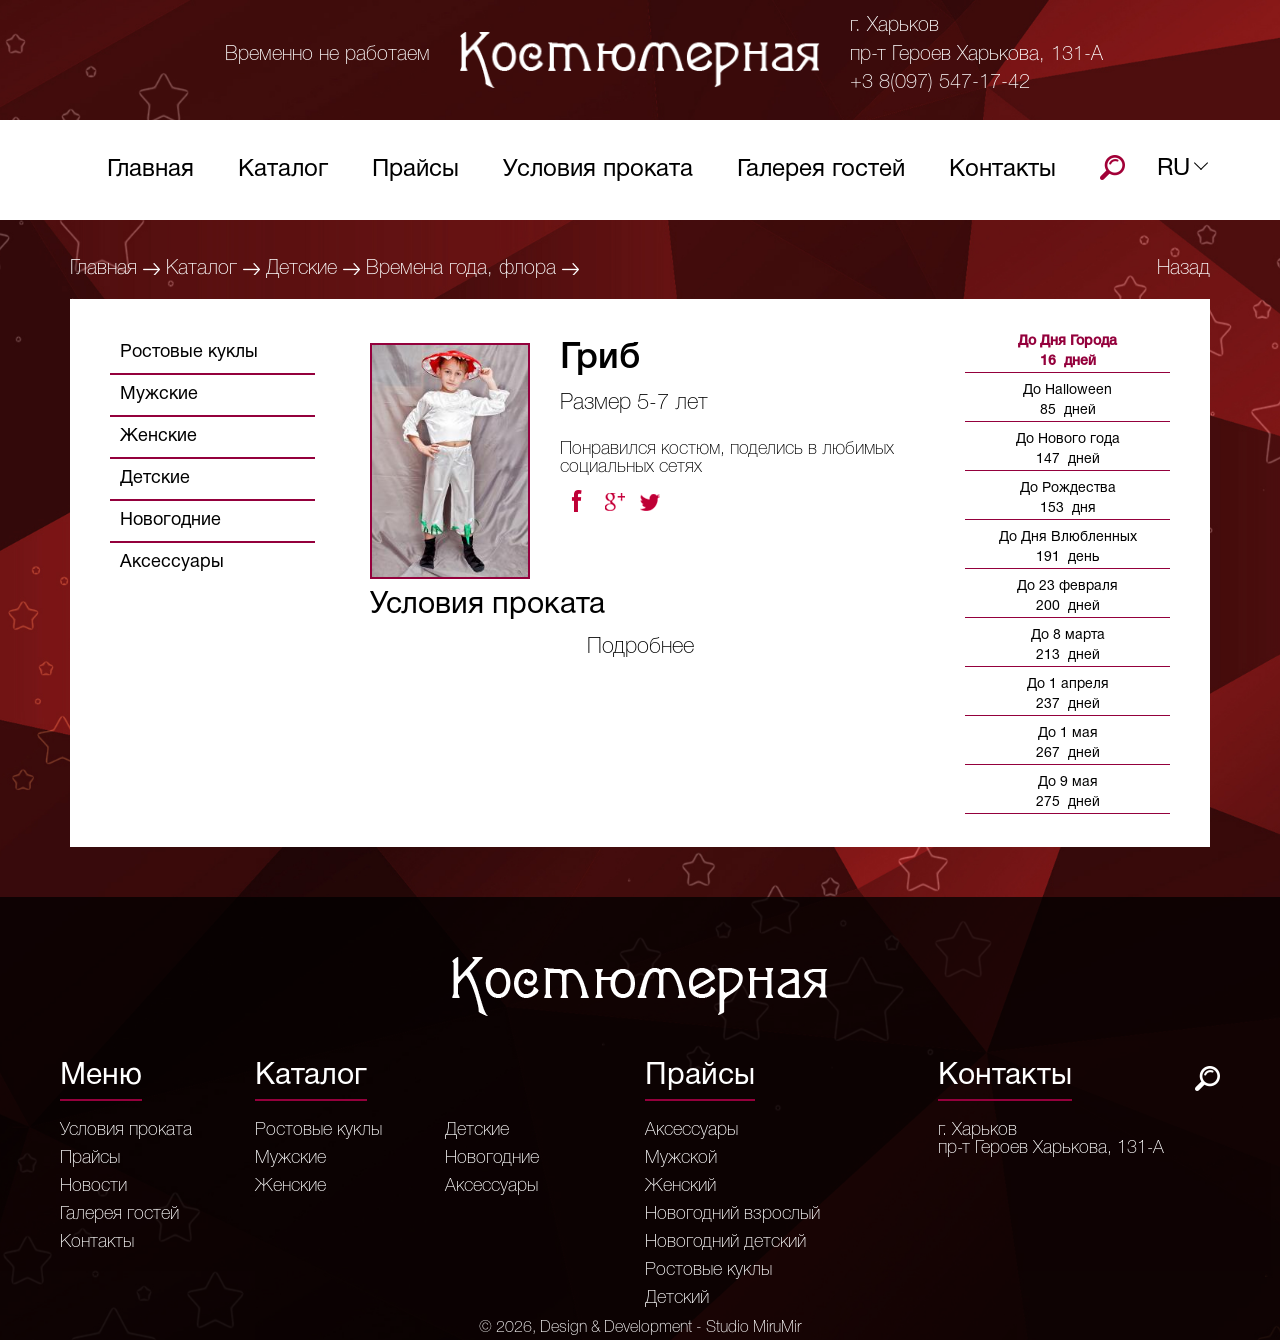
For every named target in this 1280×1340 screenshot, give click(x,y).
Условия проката (598, 174)
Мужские (159, 394)
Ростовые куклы (189, 352)
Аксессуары (172, 562)
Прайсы (416, 174)
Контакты (1002, 174)
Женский (680, 1186)
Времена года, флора (461, 269)
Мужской (681, 1158)
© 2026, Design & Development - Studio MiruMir (640, 1328)
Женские (158, 436)
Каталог (283, 174)
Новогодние (170, 520)
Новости (93, 1186)
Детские (301, 269)
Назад (1183, 269)
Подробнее (640, 647)
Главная (151, 174)
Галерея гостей (821, 174)
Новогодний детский (725, 1242)
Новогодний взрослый (732, 1214)
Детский (677, 1298)
